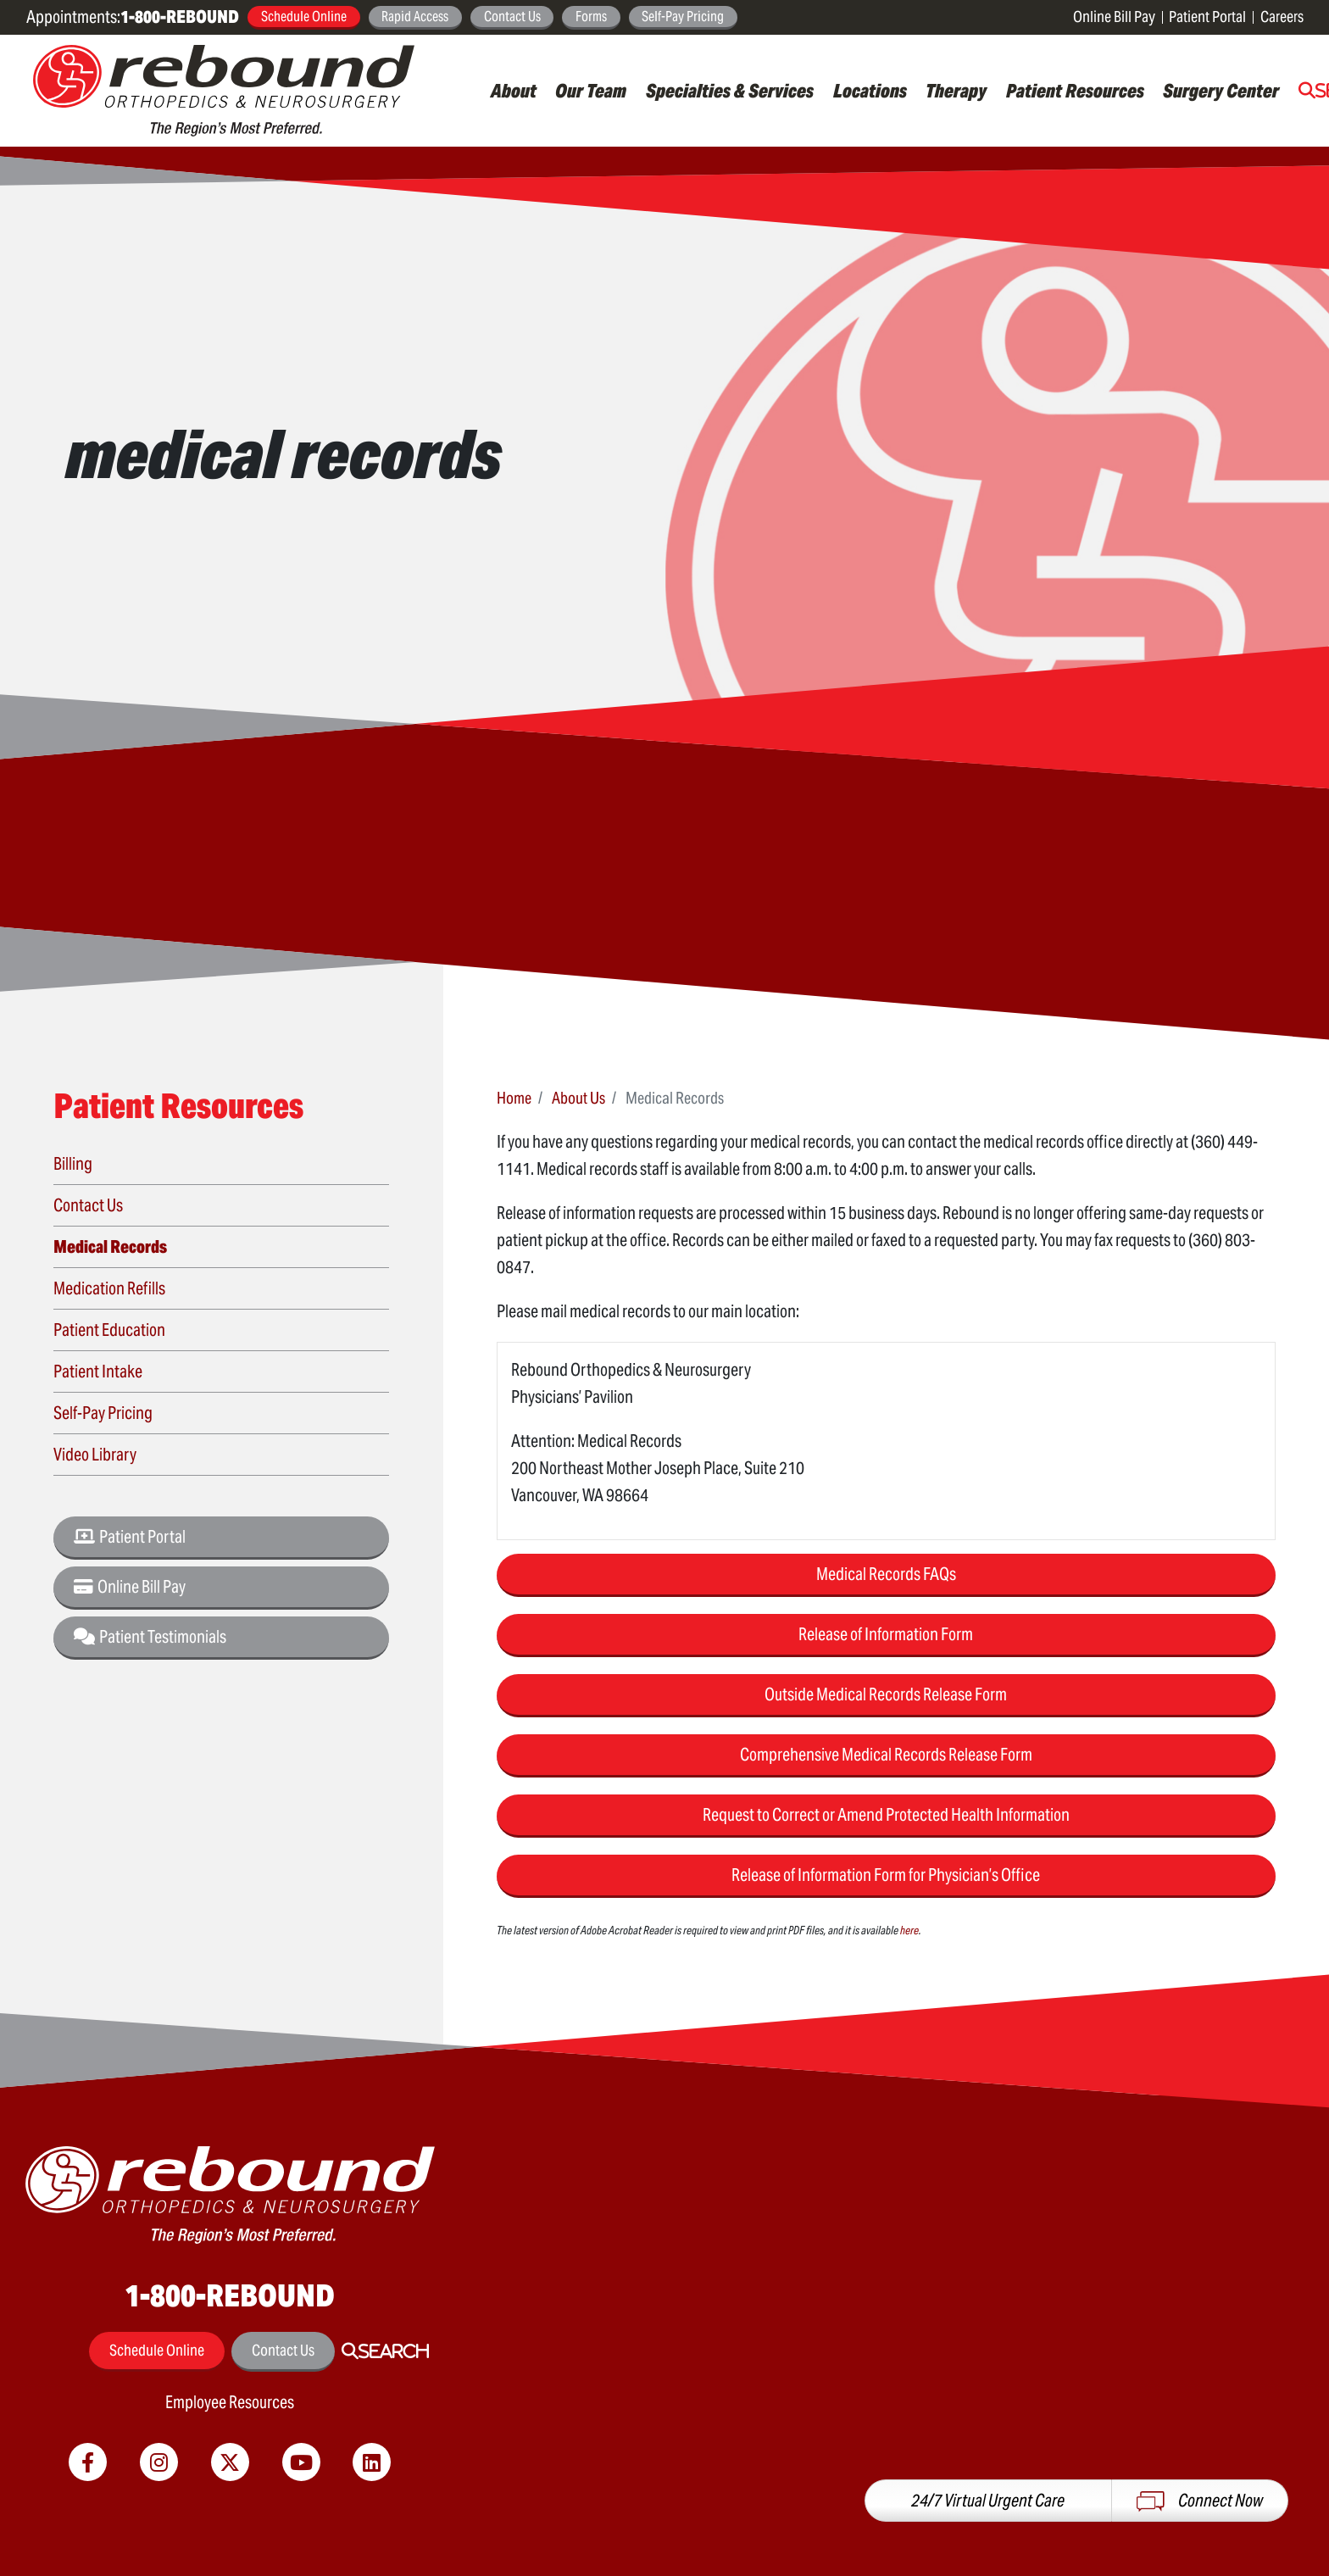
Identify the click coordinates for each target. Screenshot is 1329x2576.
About (514, 91)
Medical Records (110, 1247)
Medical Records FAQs (886, 1574)
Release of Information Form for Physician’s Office (885, 1875)
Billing (72, 1164)
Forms (591, 16)
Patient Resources (1075, 91)
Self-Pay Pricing (683, 16)
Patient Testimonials (150, 1637)
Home (514, 1098)
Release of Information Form (885, 1634)
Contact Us (512, 16)
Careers (1282, 16)
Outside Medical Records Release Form (886, 1694)
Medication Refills (109, 1288)
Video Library (94, 1455)
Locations (870, 91)
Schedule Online (304, 16)
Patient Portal (1207, 16)
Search (394, 2351)
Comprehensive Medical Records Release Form (886, 1755)
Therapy (956, 91)
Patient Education (109, 1330)
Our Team (590, 91)
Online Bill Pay (1114, 16)
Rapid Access (414, 16)
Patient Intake (97, 1371)
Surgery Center (1221, 91)
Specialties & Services (730, 91)
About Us (578, 1098)
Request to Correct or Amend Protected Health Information (886, 1815)
